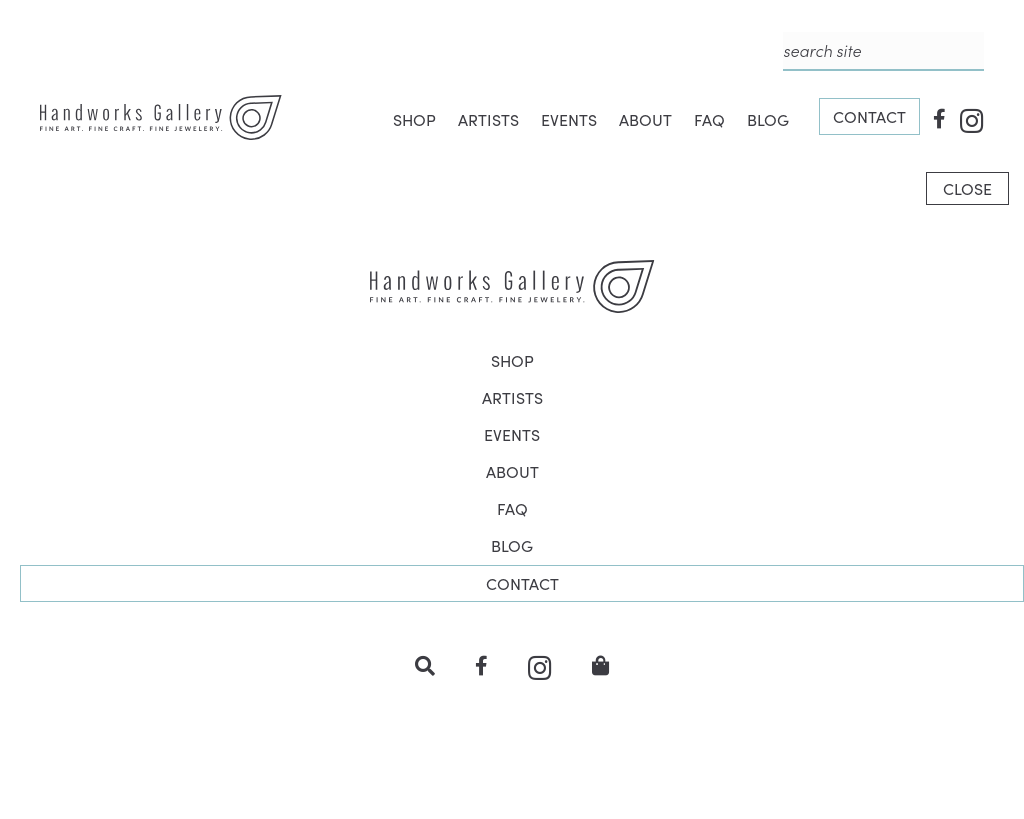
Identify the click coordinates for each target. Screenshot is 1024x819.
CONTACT (869, 116)
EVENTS (569, 119)
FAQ (709, 119)
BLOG (768, 119)
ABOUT (645, 119)
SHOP (414, 119)
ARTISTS (488, 119)
